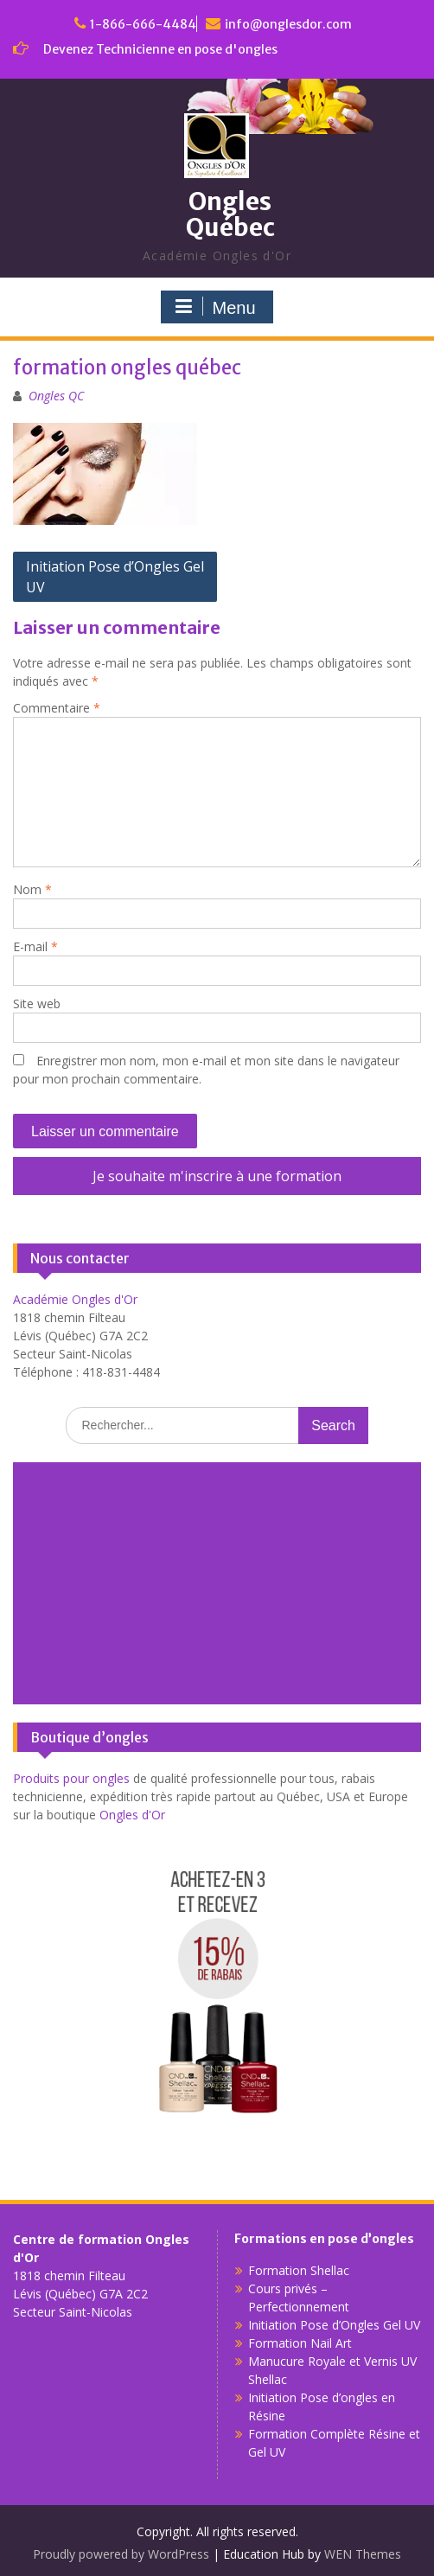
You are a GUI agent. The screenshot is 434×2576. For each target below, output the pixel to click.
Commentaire (56, 708)
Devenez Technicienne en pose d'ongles (160, 49)
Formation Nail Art (300, 2343)
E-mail (35, 946)
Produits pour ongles (71, 1778)
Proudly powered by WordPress (121, 2554)
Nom (32, 889)
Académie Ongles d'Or (75, 1299)
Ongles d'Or (132, 1814)
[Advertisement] (217, 1583)
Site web (37, 1003)
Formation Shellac (298, 2270)
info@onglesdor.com (288, 24)
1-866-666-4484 (143, 24)
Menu (214, 307)
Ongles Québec (230, 215)
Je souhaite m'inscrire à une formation (217, 1176)
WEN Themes (362, 2554)
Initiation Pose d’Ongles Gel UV (115, 577)
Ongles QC (56, 395)
